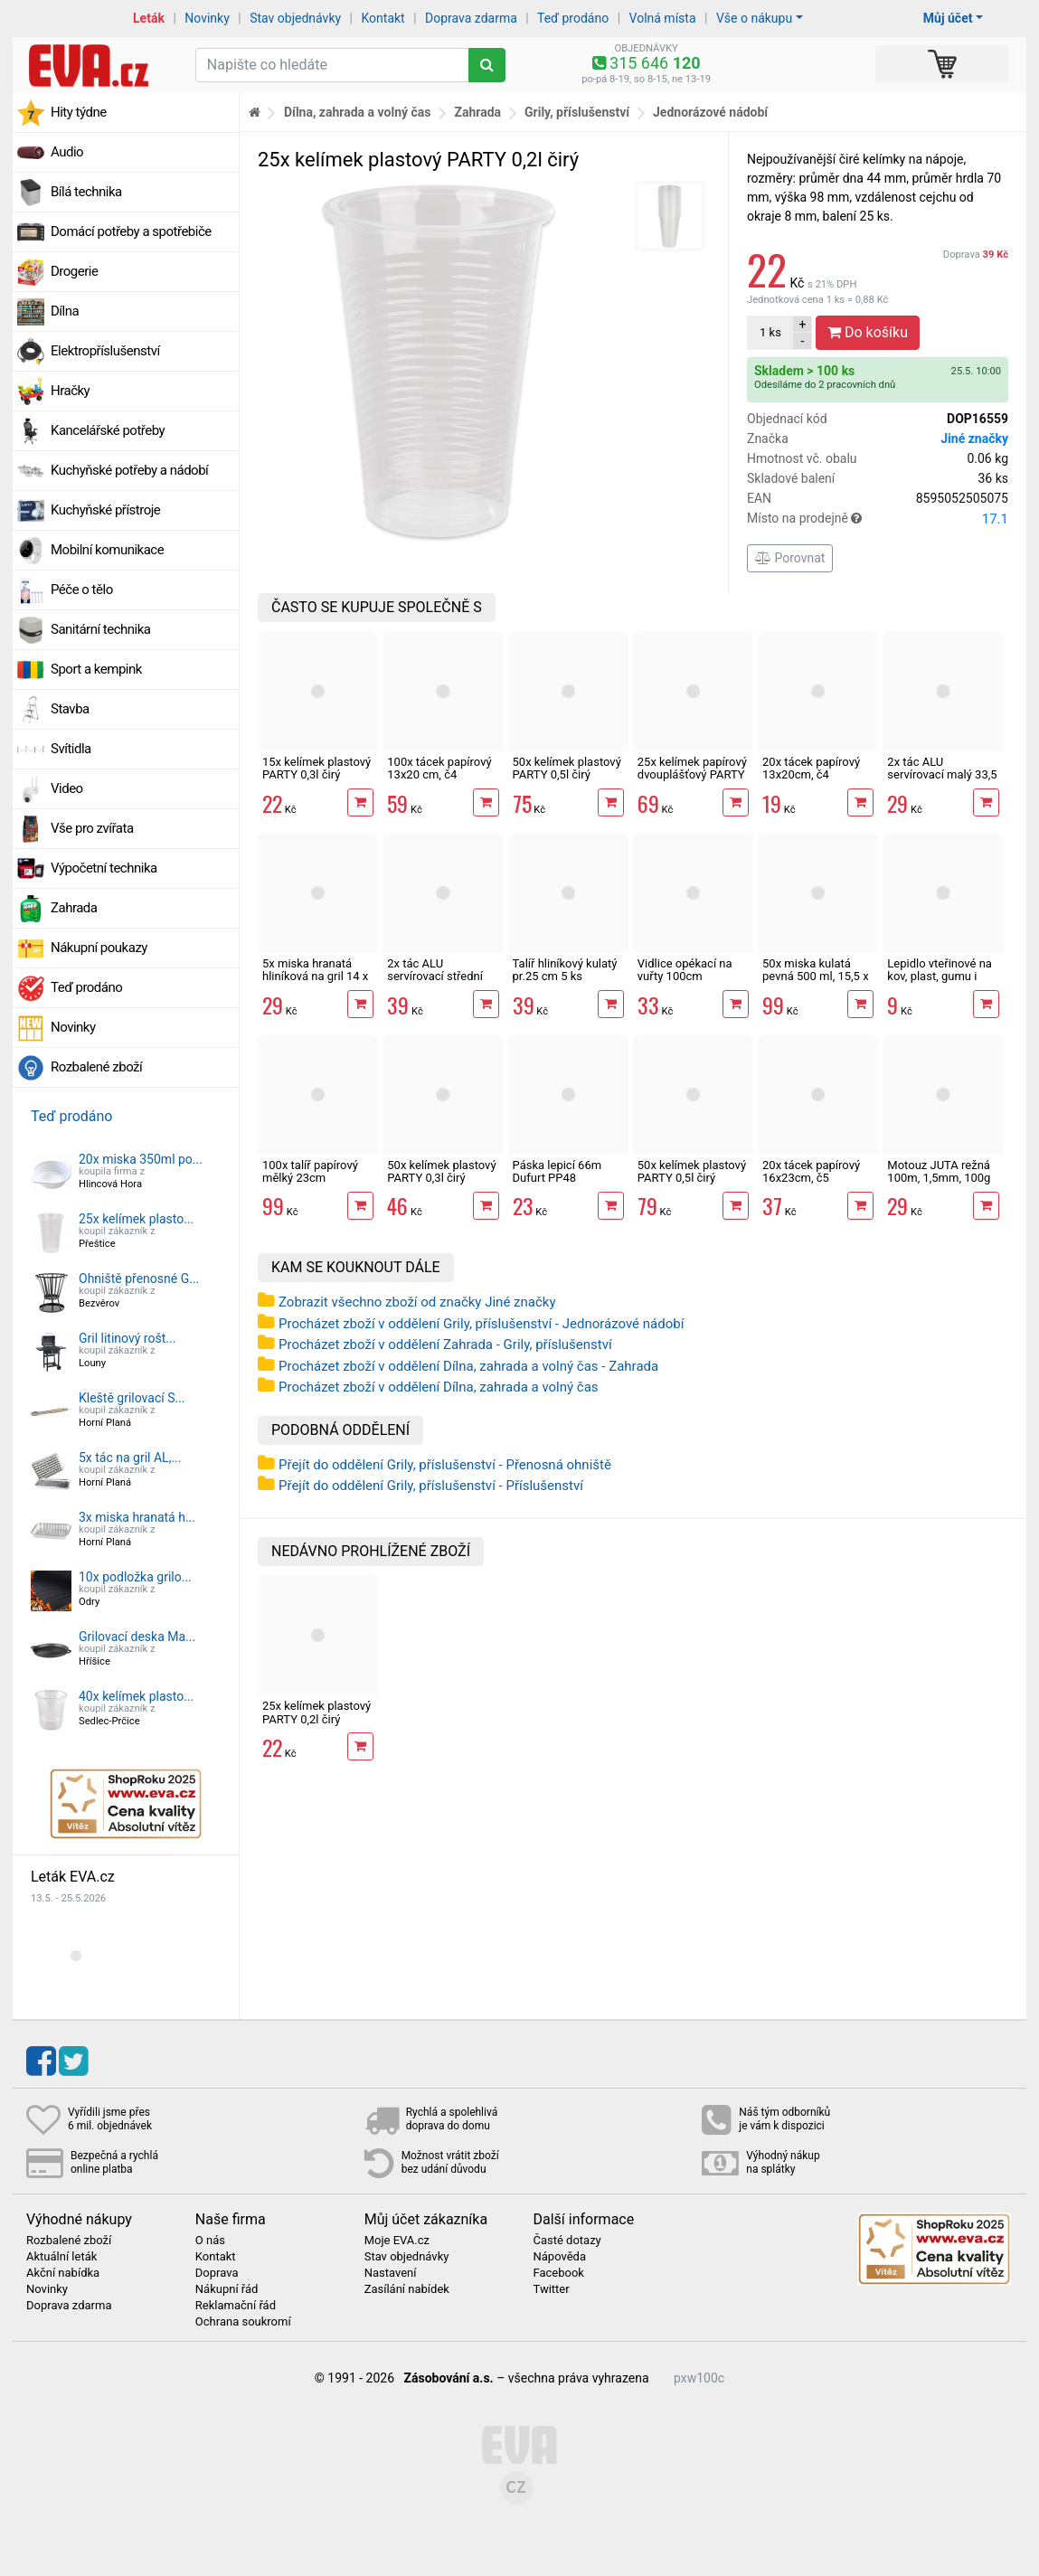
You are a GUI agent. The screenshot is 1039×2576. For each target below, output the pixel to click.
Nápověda (559, 2256)
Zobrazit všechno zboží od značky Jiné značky (417, 1302)
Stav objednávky (295, 18)
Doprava (975, 254)
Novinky (207, 18)
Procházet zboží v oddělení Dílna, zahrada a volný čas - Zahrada (468, 1366)
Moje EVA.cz (397, 2240)
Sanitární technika (101, 629)
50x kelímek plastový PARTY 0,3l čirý (441, 1171)
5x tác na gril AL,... (130, 1457)
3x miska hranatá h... (137, 1517)
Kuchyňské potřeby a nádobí (129, 470)
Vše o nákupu (754, 18)
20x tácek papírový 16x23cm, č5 (811, 1171)
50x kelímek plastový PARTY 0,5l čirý (567, 768)
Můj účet (948, 18)
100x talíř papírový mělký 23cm (310, 1171)
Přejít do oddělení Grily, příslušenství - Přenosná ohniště (445, 1465)
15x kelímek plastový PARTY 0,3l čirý (316, 768)
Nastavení (390, 2273)
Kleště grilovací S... (132, 1398)
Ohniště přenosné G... (139, 1278)
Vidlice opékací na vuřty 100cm (685, 970)
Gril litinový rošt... (127, 1338)
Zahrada (74, 908)
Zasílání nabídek (406, 2289)
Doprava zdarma (471, 18)
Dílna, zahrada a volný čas (357, 112)
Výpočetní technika (104, 868)
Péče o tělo (82, 589)
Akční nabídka (62, 2273)
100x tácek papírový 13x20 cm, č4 (439, 768)
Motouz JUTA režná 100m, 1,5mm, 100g (938, 1171)
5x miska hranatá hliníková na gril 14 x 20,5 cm (315, 976)
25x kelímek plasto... (136, 1219)
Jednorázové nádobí (710, 112)
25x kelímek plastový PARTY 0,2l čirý (316, 1712)
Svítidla (71, 749)
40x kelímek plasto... (136, 1696)
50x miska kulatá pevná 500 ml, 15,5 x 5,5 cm (815, 976)
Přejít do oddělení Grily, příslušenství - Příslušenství (431, 1485)
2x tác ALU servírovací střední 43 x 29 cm (435, 976)
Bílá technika (86, 192)
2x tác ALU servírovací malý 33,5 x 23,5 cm (941, 775)
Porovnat (790, 558)
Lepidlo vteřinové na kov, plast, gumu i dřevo (939, 976)
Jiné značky (974, 438)
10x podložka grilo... (135, 1577)
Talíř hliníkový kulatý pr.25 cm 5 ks (565, 970)
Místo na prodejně (877, 519)
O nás (210, 2240)
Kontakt (383, 18)
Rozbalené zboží (96, 1067)
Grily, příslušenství (576, 112)
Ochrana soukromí (243, 2322)
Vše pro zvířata (92, 828)
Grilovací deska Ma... (137, 1636)
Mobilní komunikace (107, 550)
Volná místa (662, 18)
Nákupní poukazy (99, 947)
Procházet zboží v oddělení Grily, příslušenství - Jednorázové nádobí (481, 1324)
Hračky (70, 390)
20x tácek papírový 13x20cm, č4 (811, 768)
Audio (67, 152)
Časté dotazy (566, 2240)
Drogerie (74, 271)
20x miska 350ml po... (141, 1159)
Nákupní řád (227, 2289)
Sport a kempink (96, 669)
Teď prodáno (573, 18)
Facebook (558, 2273)
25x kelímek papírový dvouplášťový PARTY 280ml (692, 775)
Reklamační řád (235, 2305)
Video (67, 788)
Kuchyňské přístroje (105, 510)
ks (770, 332)
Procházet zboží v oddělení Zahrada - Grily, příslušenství (445, 1344)
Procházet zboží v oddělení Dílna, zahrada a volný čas (439, 1387)
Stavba (70, 709)
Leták (149, 18)
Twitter (551, 2289)
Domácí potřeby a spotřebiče (131, 231)
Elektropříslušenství (105, 351)
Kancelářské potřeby (108, 430)
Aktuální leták (61, 2256)
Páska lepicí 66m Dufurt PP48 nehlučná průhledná (564, 1178)
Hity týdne (79, 112)
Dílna (65, 311)
